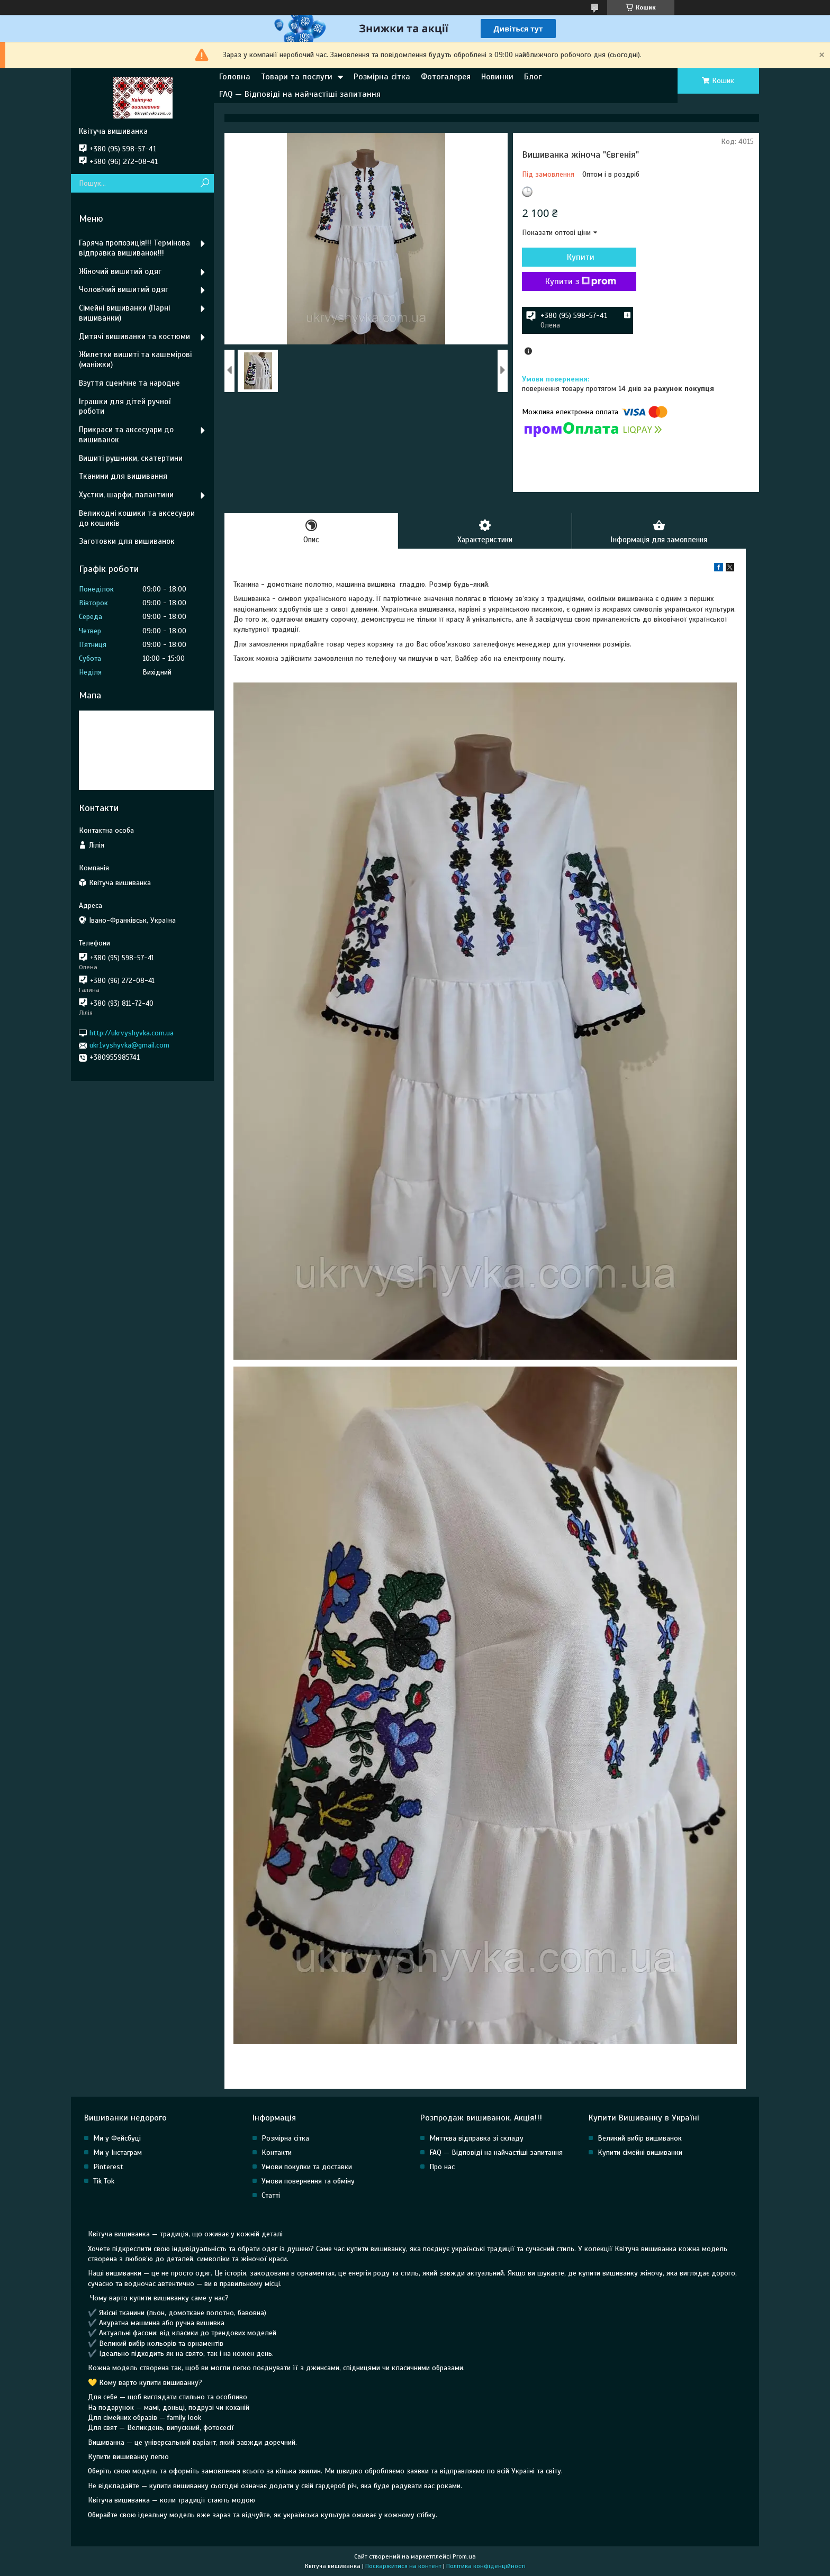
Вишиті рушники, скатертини (131, 458)
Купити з (579, 281)
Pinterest (108, 2167)
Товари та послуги (296, 76)
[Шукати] (204, 183)
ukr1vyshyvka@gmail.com (129, 1045)
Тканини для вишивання (123, 476)
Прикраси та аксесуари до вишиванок (126, 434)
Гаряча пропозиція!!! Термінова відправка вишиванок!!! (134, 248)
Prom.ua (464, 2556)
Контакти (276, 2153)
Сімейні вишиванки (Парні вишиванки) (124, 313)
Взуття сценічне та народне (129, 383)
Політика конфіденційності (486, 2566)
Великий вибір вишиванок (640, 2138)
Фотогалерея (446, 76)
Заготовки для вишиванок (127, 541)
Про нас (442, 2167)
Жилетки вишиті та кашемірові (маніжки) (135, 359)
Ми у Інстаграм (117, 2153)
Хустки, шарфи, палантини (126, 494)
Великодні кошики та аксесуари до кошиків (137, 518)
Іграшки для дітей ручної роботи (124, 406)
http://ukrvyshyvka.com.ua (131, 1032)
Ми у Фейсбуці (117, 2138)
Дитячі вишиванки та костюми (134, 336)
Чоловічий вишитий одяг (123, 289)
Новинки (497, 76)
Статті (270, 2195)
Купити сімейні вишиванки (640, 2153)
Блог (533, 76)
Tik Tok (103, 2181)
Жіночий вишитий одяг (120, 271)
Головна (234, 76)
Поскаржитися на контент (403, 2566)
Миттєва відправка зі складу (476, 2138)
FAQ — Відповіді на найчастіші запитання (300, 94)
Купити (579, 257)
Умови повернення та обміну (308, 2181)
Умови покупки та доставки (306, 2167)
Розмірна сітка (382, 76)
